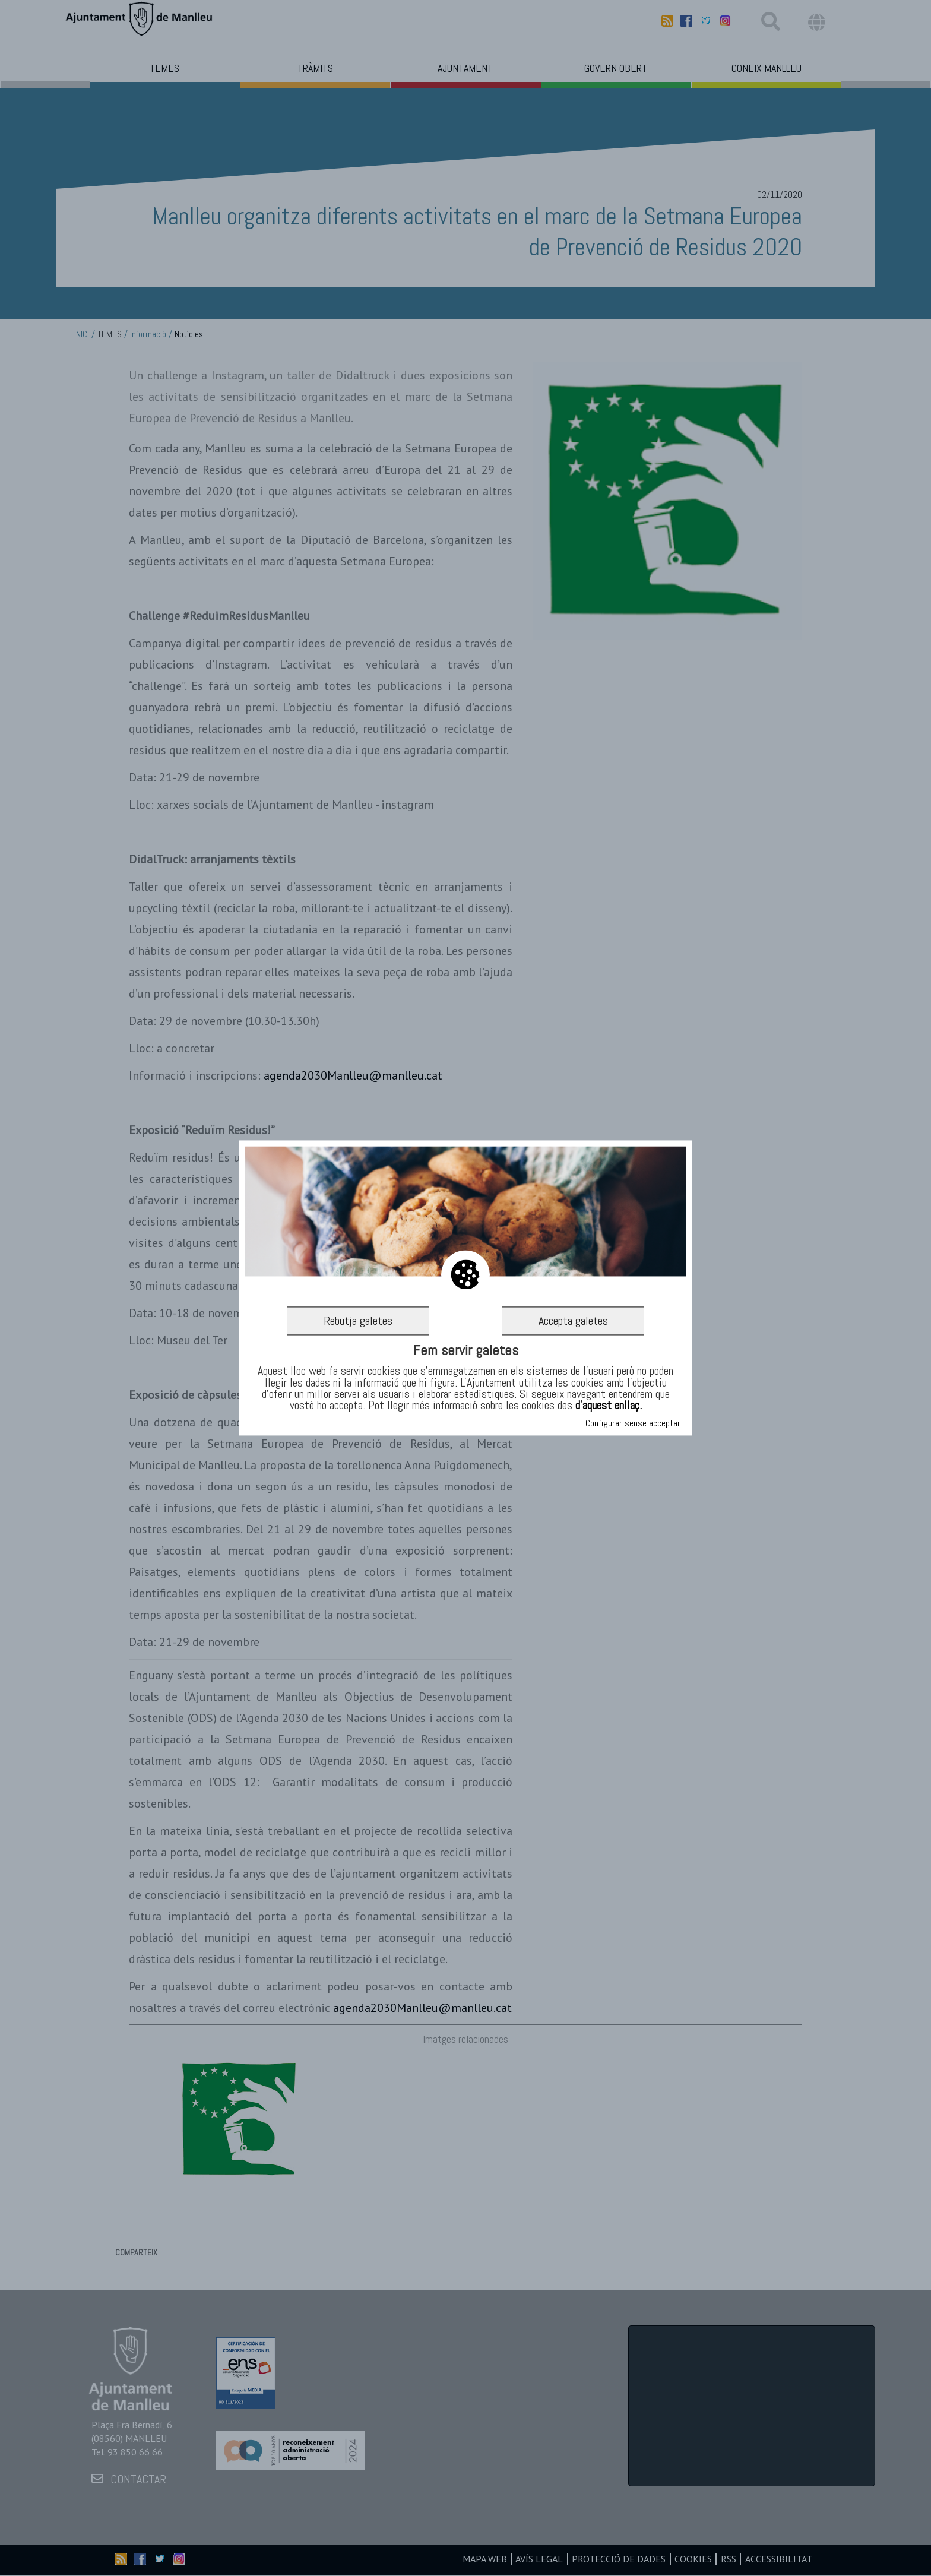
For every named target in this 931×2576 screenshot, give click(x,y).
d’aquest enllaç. (608, 1405)
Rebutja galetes (358, 1321)
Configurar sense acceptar (632, 1423)
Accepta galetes (573, 1321)
